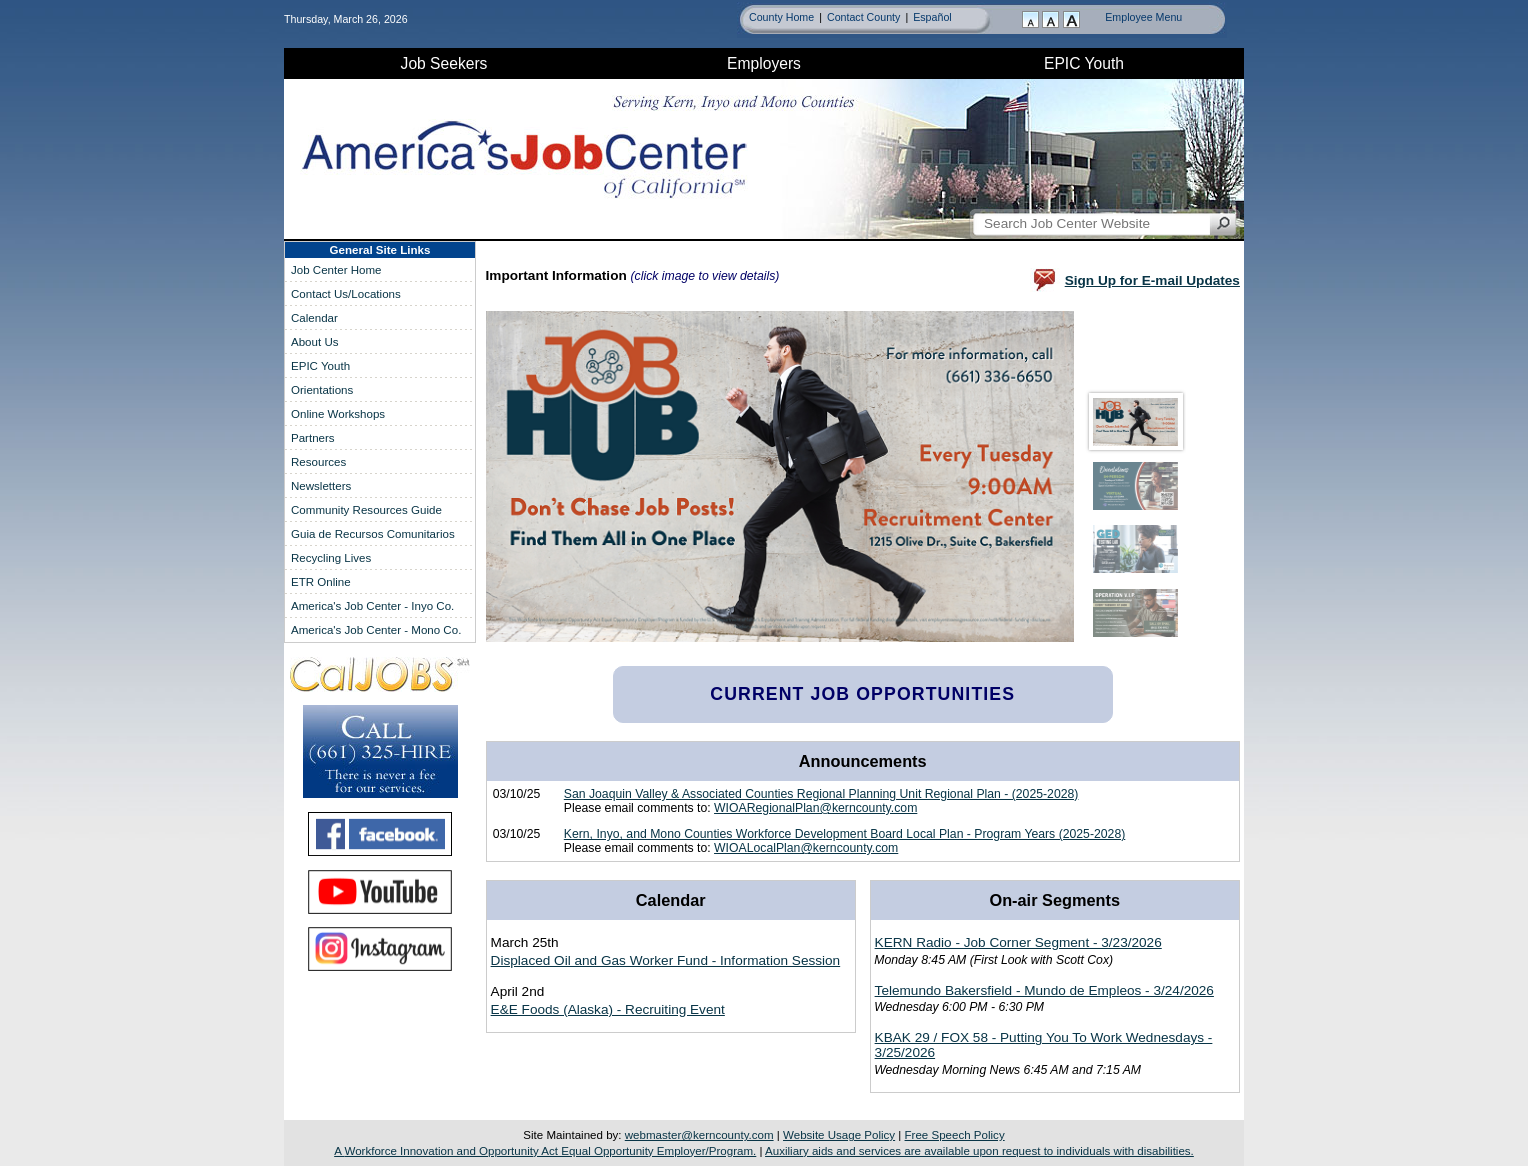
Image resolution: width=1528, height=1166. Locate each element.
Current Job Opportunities (862, 694)
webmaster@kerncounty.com (699, 1135)
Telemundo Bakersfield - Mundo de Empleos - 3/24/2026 (1044, 990)
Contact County (863, 17)
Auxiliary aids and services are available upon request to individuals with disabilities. (979, 1151)
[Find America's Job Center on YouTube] (380, 892)
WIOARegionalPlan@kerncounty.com (815, 808)
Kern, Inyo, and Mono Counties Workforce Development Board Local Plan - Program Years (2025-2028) (845, 834)
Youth (1084, 63)
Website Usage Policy (839, 1135)
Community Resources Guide (366, 510)
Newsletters (321, 486)
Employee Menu (1143, 17)
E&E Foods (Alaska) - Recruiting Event (608, 1009)
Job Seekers (444, 63)
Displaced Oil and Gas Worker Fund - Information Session (666, 960)
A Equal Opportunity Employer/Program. (545, 1151)
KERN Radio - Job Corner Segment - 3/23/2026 (1018, 942)
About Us (315, 342)
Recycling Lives (331, 558)
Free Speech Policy (955, 1135)
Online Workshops (338, 414)
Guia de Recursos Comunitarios (373, 534)
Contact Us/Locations (346, 294)
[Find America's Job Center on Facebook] (380, 834)
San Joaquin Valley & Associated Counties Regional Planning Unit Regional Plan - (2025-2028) (821, 794)
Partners (313, 438)
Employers (764, 63)
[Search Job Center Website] (1223, 223)
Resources (318, 462)
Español (932, 17)
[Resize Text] (1051, 21)
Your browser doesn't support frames (836, 479)
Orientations (322, 390)
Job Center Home (336, 270)
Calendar (314, 318)
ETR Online (321, 582)
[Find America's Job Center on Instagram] (380, 949)
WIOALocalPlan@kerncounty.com (806, 848)
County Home (781, 17)
